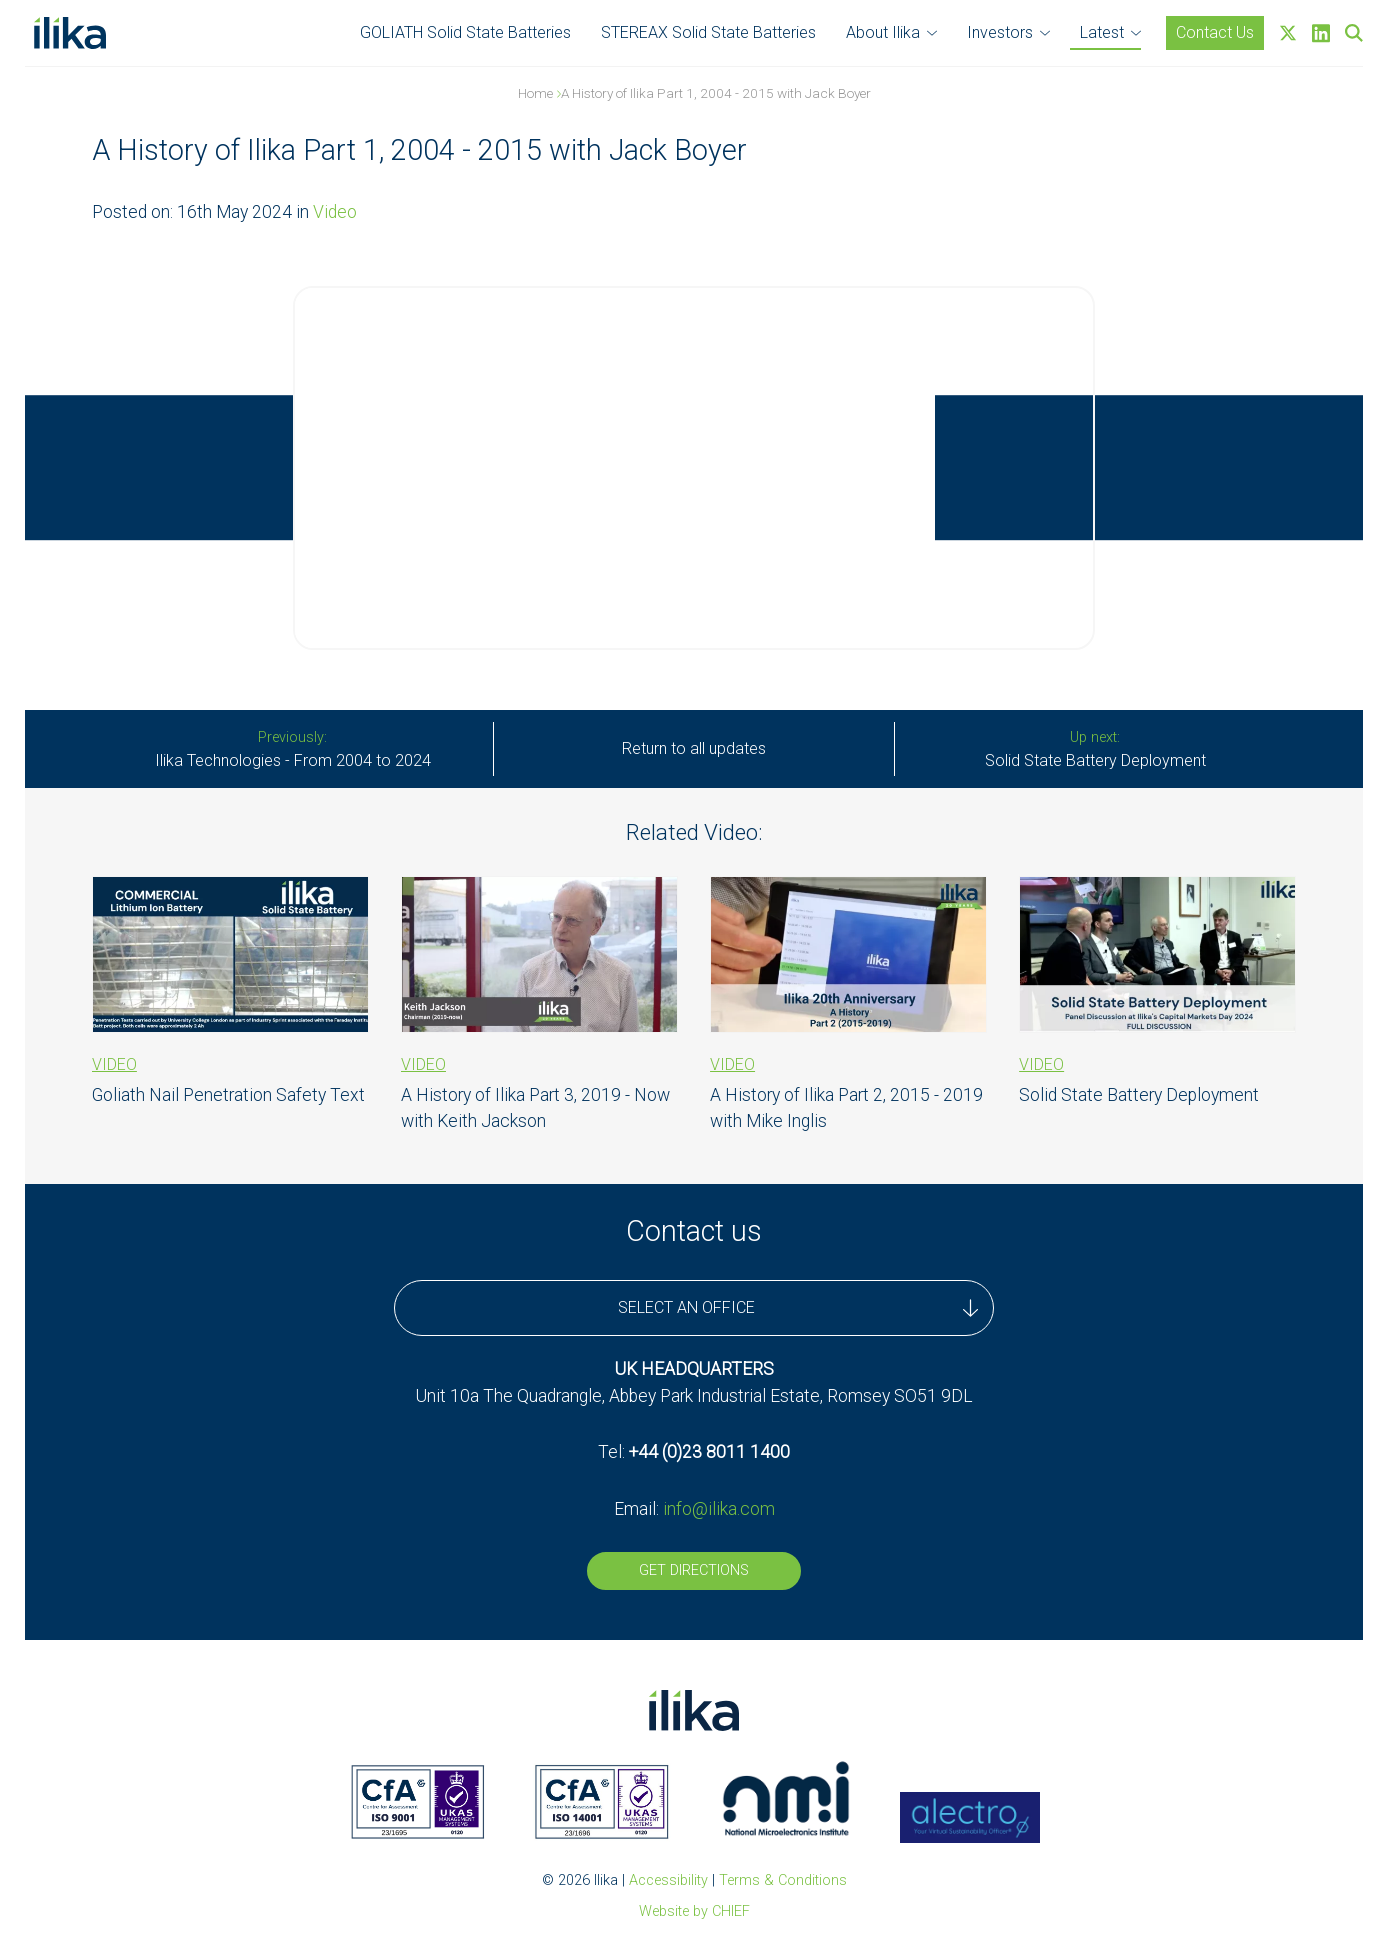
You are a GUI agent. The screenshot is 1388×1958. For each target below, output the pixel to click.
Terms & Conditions (783, 1880)
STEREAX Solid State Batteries (708, 32)
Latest (1102, 32)
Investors (1000, 32)
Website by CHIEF (694, 1911)
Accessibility (668, 1880)
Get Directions (694, 1570)
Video (335, 212)
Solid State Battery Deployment (1095, 749)
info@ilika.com (719, 1509)
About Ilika (883, 32)
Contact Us (1215, 32)
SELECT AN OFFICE (798, 1308)
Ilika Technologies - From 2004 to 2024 (293, 749)
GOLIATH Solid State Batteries (465, 32)
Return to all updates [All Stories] (694, 748)
